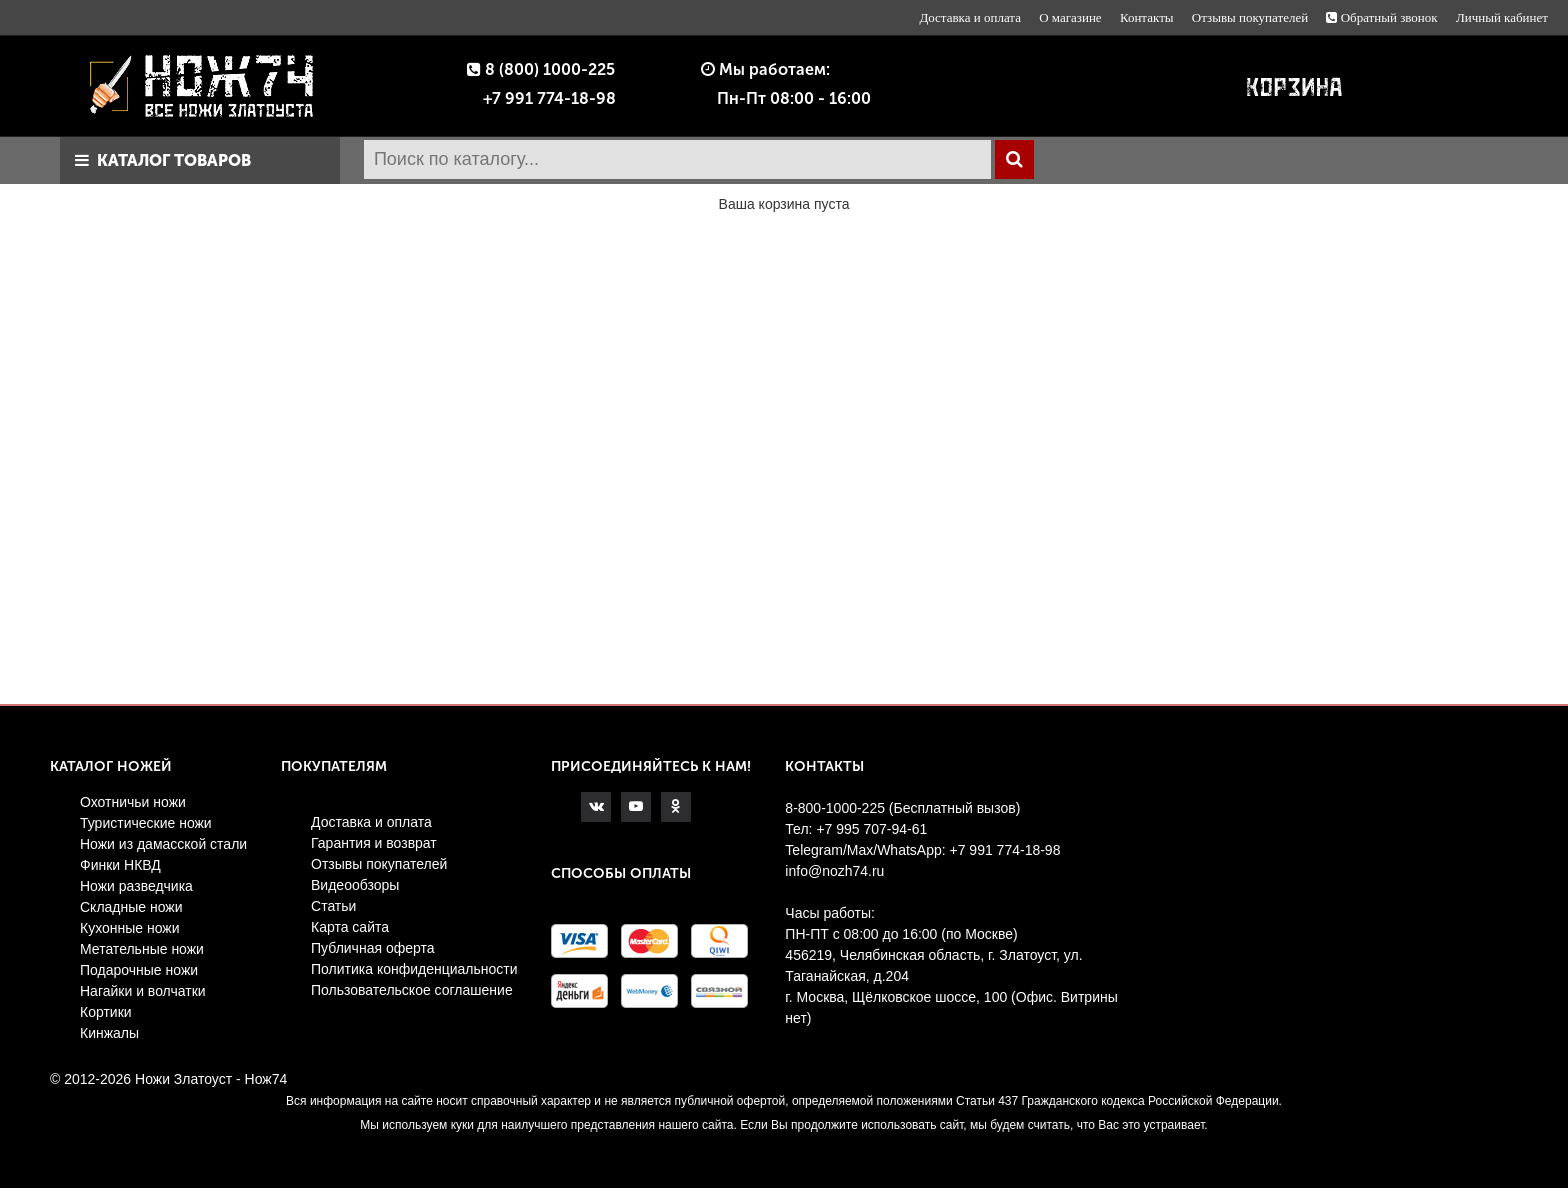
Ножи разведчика (136, 886)
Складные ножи (131, 907)
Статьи (333, 906)
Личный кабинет (1502, 17)
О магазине (1070, 17)
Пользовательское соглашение (412, 990)
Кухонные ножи (130, 928)
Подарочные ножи (139, 970)
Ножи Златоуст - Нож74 (211, 1079)
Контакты (1147, 17)
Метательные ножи (142, 949)
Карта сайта (350, 927)
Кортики (106, 1012)
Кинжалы (109, 1033)
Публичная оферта (373, 948)
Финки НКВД (120, 865)
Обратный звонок (1381, 17)
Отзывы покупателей (1250, 17)
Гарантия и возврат (374, 843)
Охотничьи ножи (133, 802)
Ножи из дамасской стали (163, 844)
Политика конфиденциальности (414, 969)
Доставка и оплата (970, 17)
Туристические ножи (146, 823)
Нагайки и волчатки (143, 991)
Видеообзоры (355, 885)
